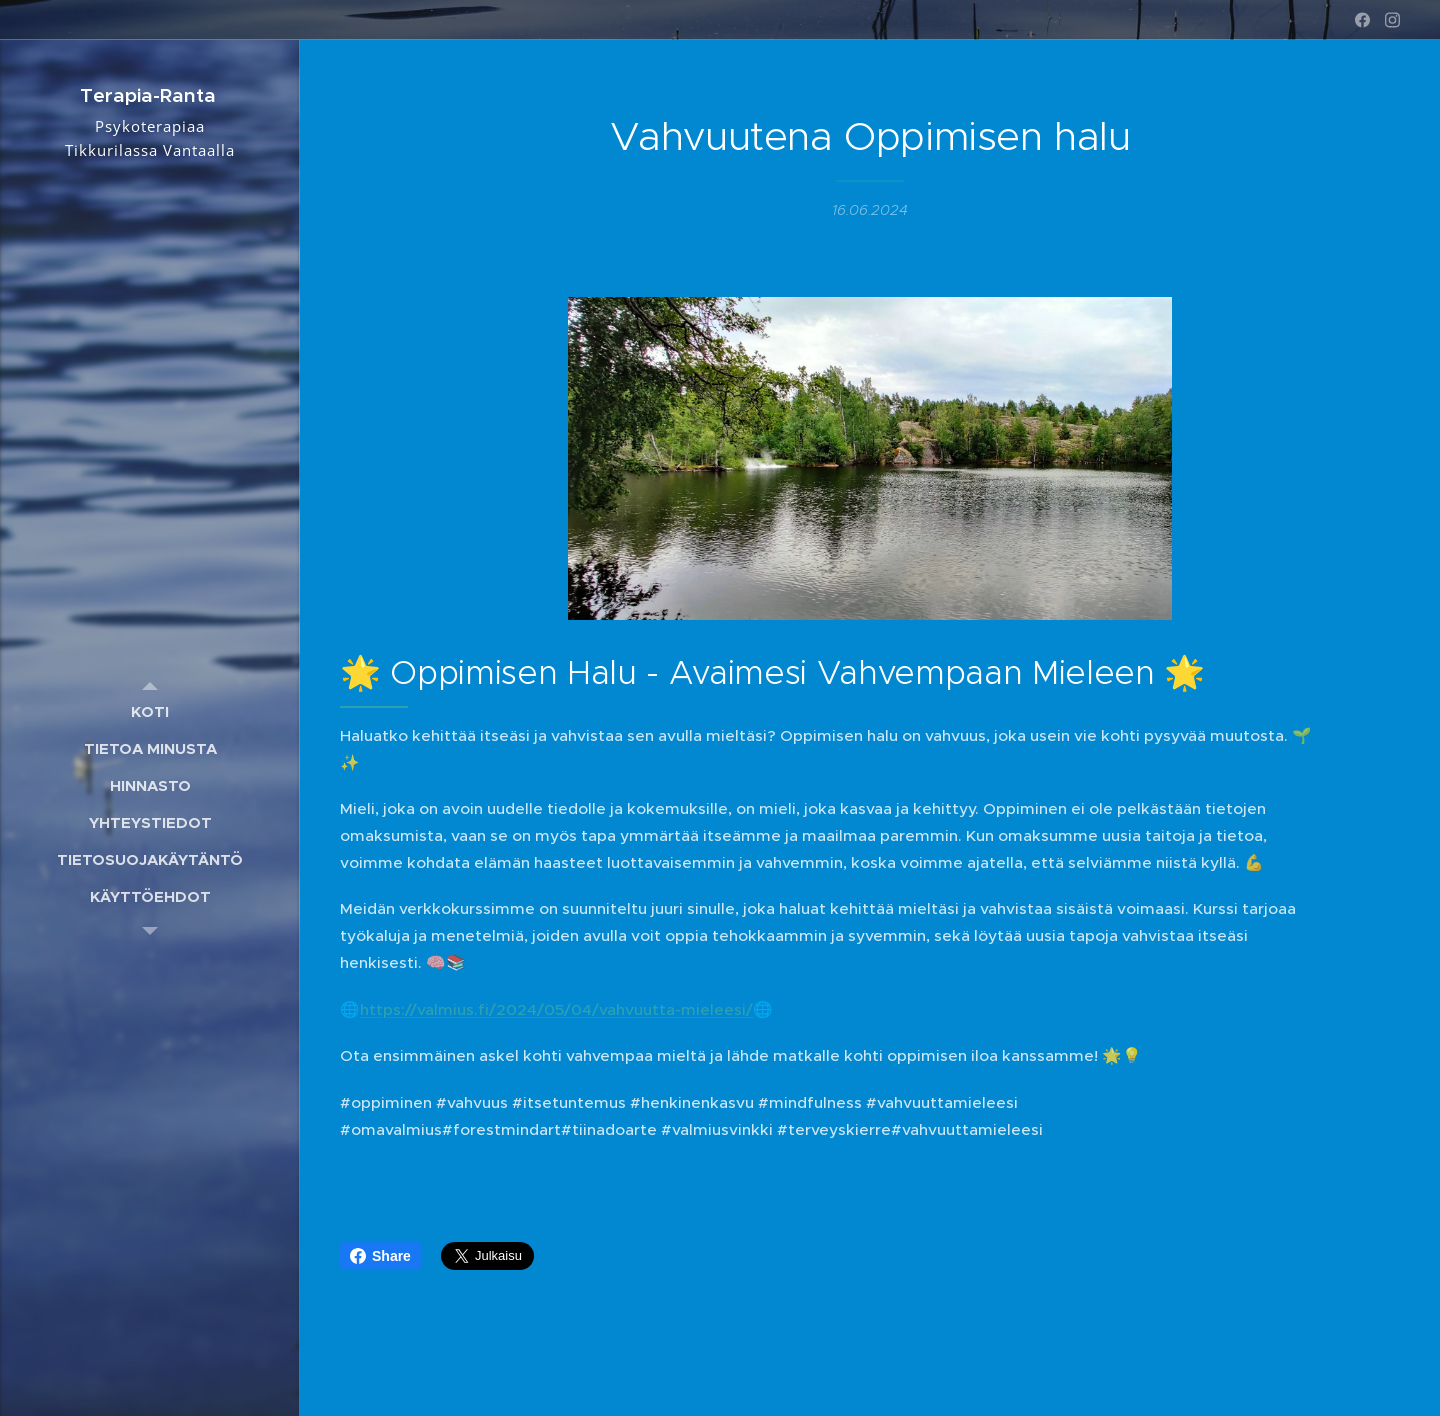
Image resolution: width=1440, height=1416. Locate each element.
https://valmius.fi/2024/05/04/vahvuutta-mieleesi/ (556, 1008)
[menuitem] (150, 711)
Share (380, 1256)
